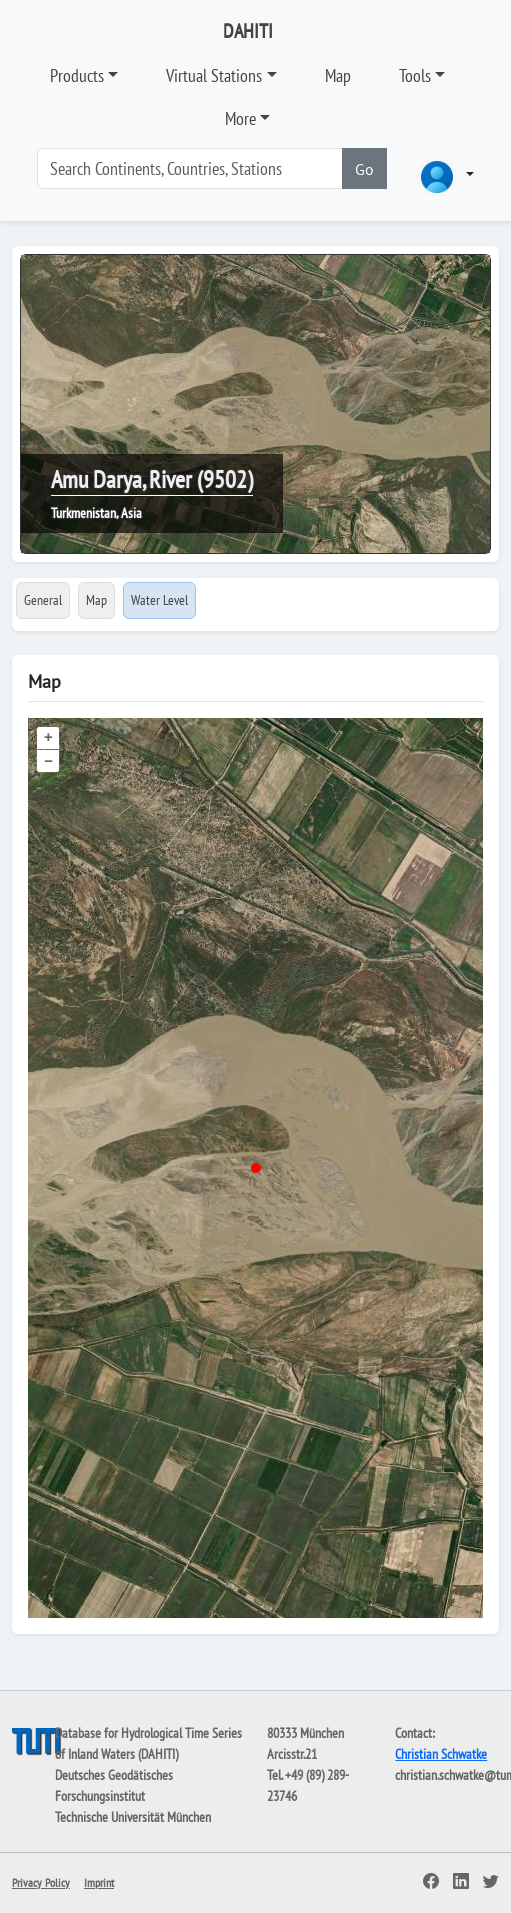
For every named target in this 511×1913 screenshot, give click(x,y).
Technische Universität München (133, 1817)
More (240, 118)
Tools (415, 75)
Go (364, 169)
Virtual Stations (214, 75)
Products (77, 75)
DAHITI (248, 31)
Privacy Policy (41, 1882)
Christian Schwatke (441, 1754)
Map (338, 75)
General (43, 600)
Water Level (159, 600)
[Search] (190, 168)
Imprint (99, 1882)
